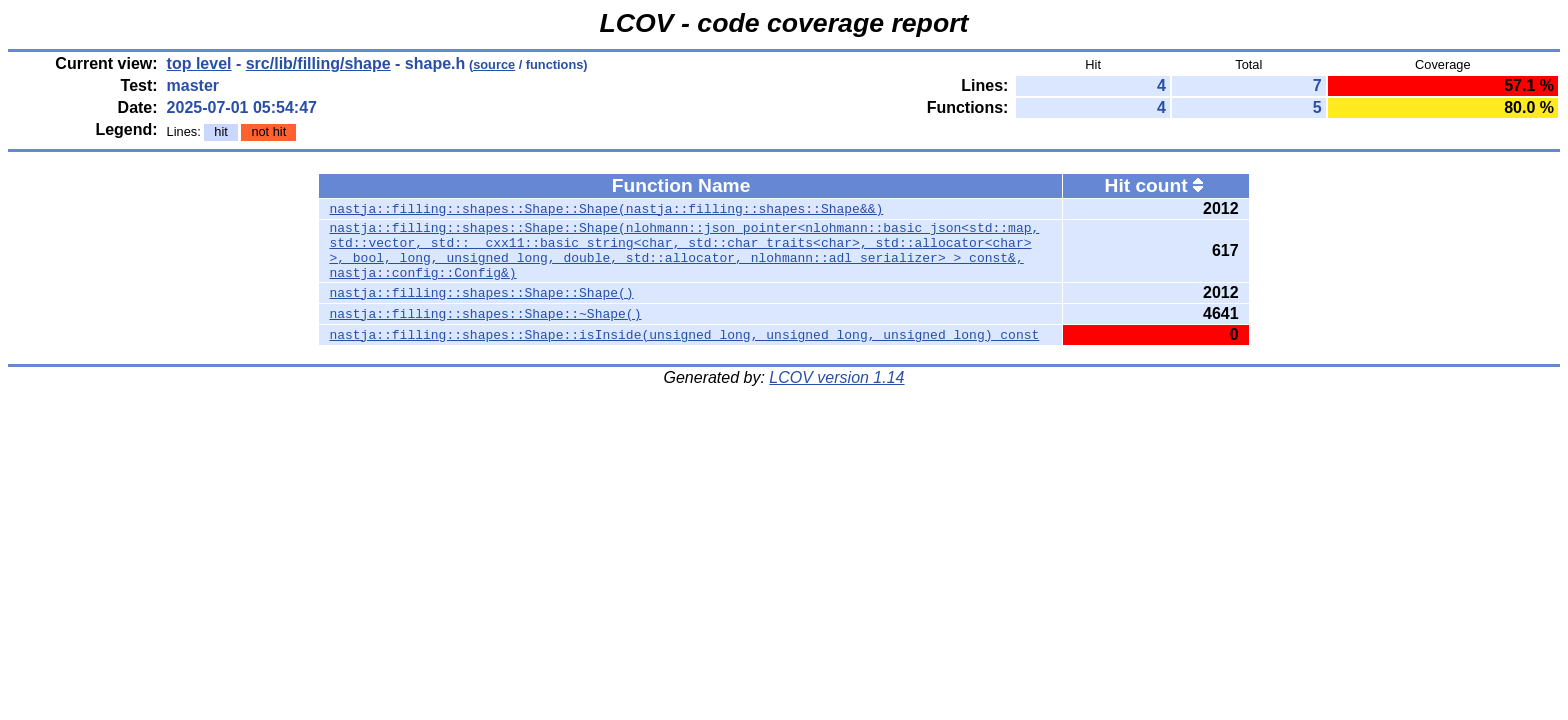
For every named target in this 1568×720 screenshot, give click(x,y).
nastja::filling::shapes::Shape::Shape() (481, 305)
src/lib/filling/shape (318, 63)
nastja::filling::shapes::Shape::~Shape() (485, 326)
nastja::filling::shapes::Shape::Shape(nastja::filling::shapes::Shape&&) (606, 209)
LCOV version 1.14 (836, 389)
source (494, 64)
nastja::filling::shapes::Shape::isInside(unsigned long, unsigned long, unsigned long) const (684, 347)
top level (199, 63)
